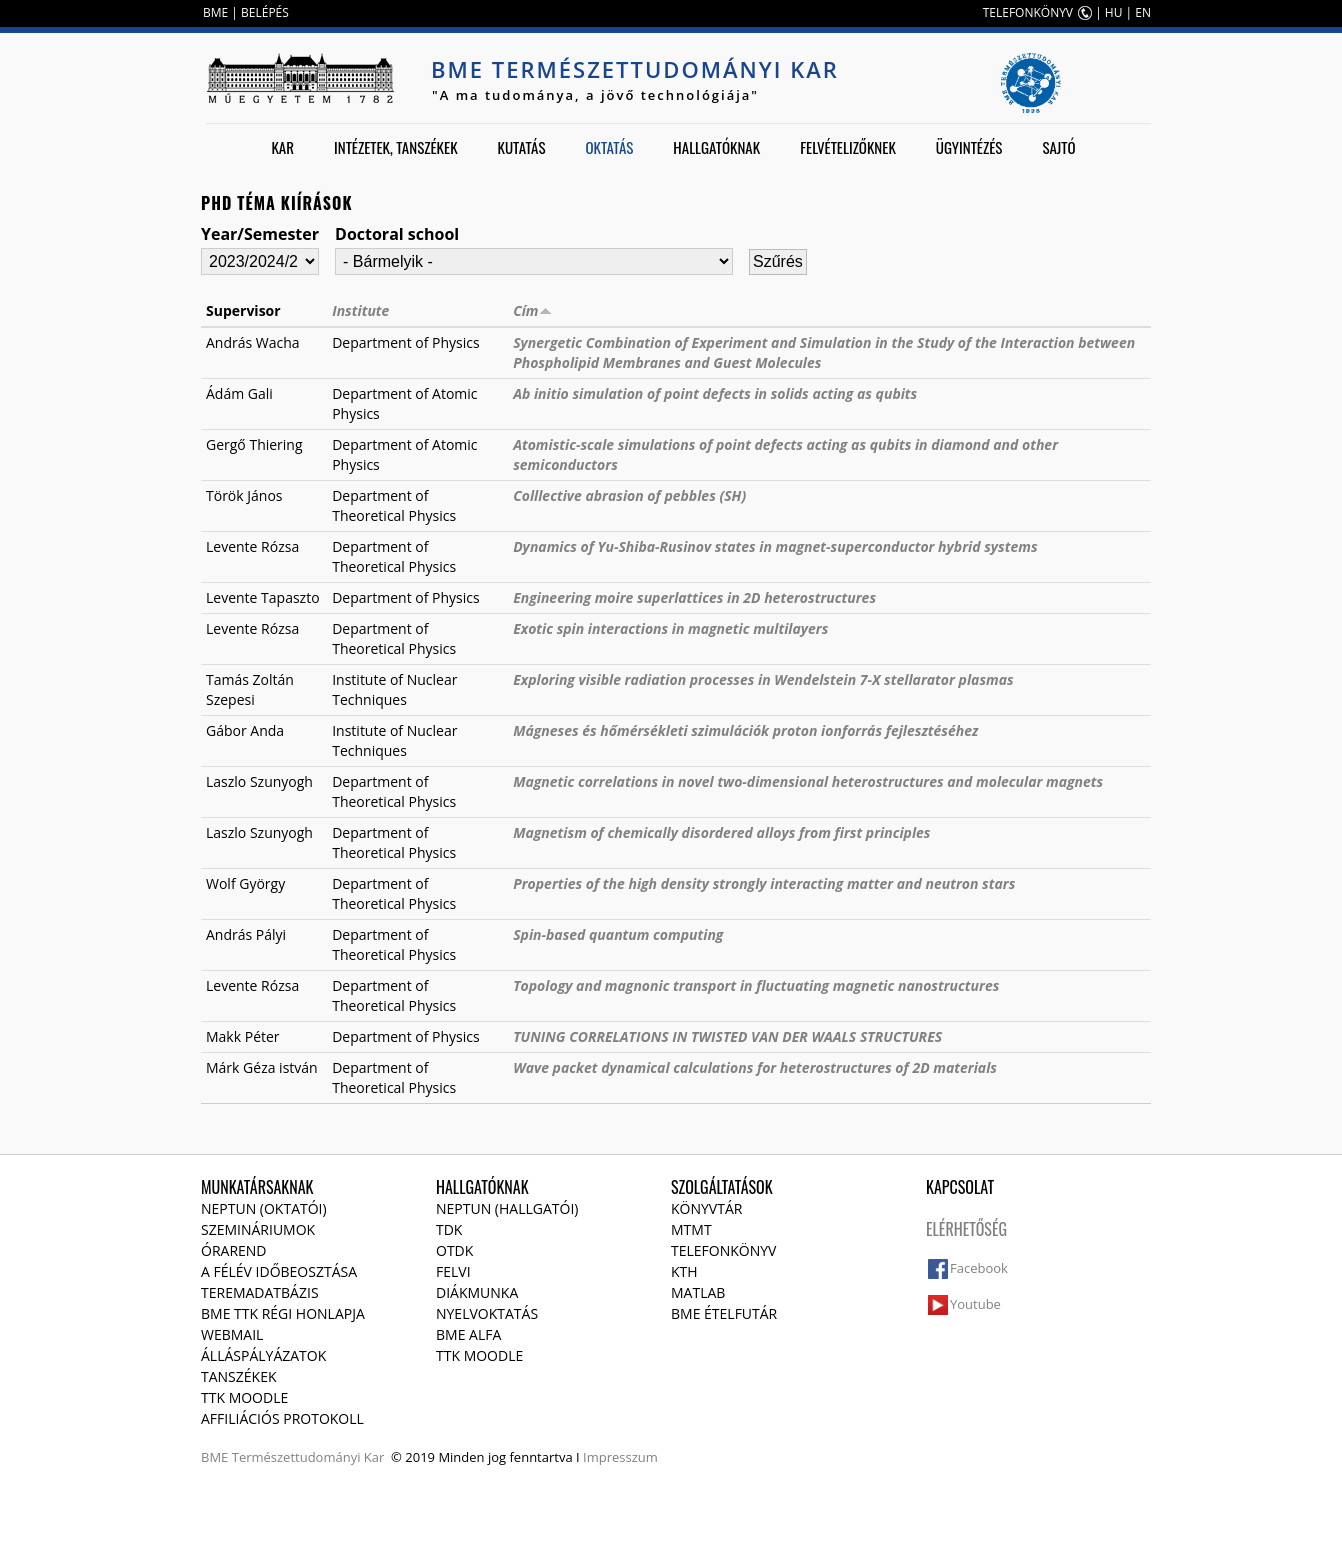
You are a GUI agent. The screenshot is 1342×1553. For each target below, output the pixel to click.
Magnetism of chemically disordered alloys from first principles (721, 832)
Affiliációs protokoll (282, 1418)
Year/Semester (260, 234)
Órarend (234, 1250)
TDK (449, 1229)
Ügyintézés (969, 147)
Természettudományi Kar (308, 1457)
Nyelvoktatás (487, 1313)
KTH (684, 1271)
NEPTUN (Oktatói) (264, 1208)
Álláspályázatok (263, 1355)
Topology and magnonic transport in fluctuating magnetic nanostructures (756, 985)
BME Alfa (468, 1334)
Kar (282, 147)
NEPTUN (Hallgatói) (507, 1208)
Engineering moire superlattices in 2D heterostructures (694, 597)
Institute (360, 310)
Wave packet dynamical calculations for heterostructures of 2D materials (755, 1067)
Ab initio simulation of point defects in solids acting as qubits (715, 393)
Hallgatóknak (716, 147)
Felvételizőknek (848, 147)
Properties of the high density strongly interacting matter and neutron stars (764, 883)
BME (215, 12)
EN (1143, 12)
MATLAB (698, 1292)
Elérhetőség (966, 1229)
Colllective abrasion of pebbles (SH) (629, 495)
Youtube (975, 1304)
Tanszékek (239, 1376)
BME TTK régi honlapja (283, 1313)
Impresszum (620, 1457)
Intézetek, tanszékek (396, 147)
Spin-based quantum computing (618, 934)
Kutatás (522, 147)
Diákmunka (477, 1292)
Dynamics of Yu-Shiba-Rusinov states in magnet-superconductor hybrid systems (775, 546)
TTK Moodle (244, 1397)
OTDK (454, 1250)
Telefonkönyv (723, 1250)
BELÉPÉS (265, 12)
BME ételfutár (724, 1313)
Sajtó (1058, 147)
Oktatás (609, 147)
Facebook (979, 1268)
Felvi (453, 1271)
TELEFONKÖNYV (1028, 12)
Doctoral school (397, 234)
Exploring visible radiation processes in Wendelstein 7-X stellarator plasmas (763, 679)
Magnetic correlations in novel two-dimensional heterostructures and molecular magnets (808, 781)
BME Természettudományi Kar (635, 69)
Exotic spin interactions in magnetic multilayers (670, 628)
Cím (532, 310)
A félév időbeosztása (279, 1271)
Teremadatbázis (260, 1292)
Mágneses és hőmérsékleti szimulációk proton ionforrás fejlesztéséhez (745, 730)
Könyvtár (706, 1208)
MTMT (691, 1229)
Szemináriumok (258, 1229)
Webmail (232, 1334)
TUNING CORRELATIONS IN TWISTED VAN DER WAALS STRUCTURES (727, 1036)
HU (1114, 12)
